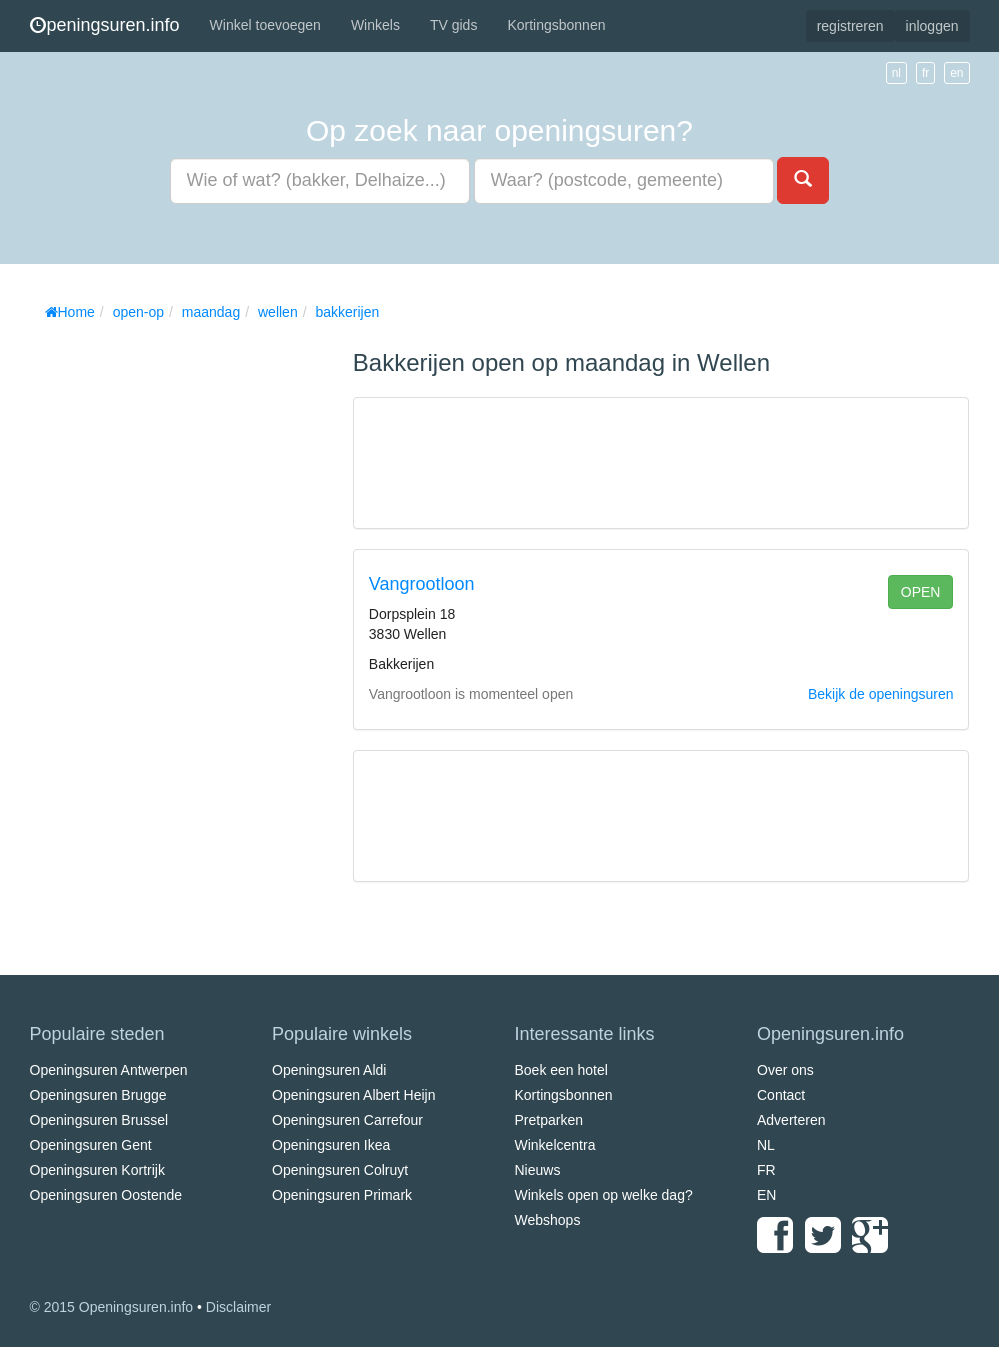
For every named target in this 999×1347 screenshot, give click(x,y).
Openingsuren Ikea (331, 1145)
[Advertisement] (180, 630)
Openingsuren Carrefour (347, 1120)
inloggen (932, 26)
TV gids (453, 25)
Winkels (375, 25)
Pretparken (549, 1120)
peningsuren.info (105, 25)
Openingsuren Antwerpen (109, 1070)
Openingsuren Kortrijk (97, 1170)
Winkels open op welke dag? (604, 1195)
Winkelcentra (555, 1145)
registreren (850, 26)
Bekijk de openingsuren (881, 694)
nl (896, 73)
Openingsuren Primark (342, 1195)
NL (766, 1145)
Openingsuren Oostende (106, 1195)
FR (766, 1170)
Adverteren (791, 1120)
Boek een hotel (561, 1070)
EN (766, 1195)
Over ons (785, 1070)
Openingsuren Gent (91, 1145)
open (921, 592)
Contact (781, 1095)
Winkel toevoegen (265, 25)
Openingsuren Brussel (99, 1120)
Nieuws (538, 1170)
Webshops (548, 1220)
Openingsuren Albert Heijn (353, 1095)
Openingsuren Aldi (329, 1070)
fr (925, 73)
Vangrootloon (422, 584)
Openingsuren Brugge (98, 1095)
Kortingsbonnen (556, 25)
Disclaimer (238, 1307)
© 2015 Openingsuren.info (112, 1307)
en (956, 73)
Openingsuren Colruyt (340, 1170)
